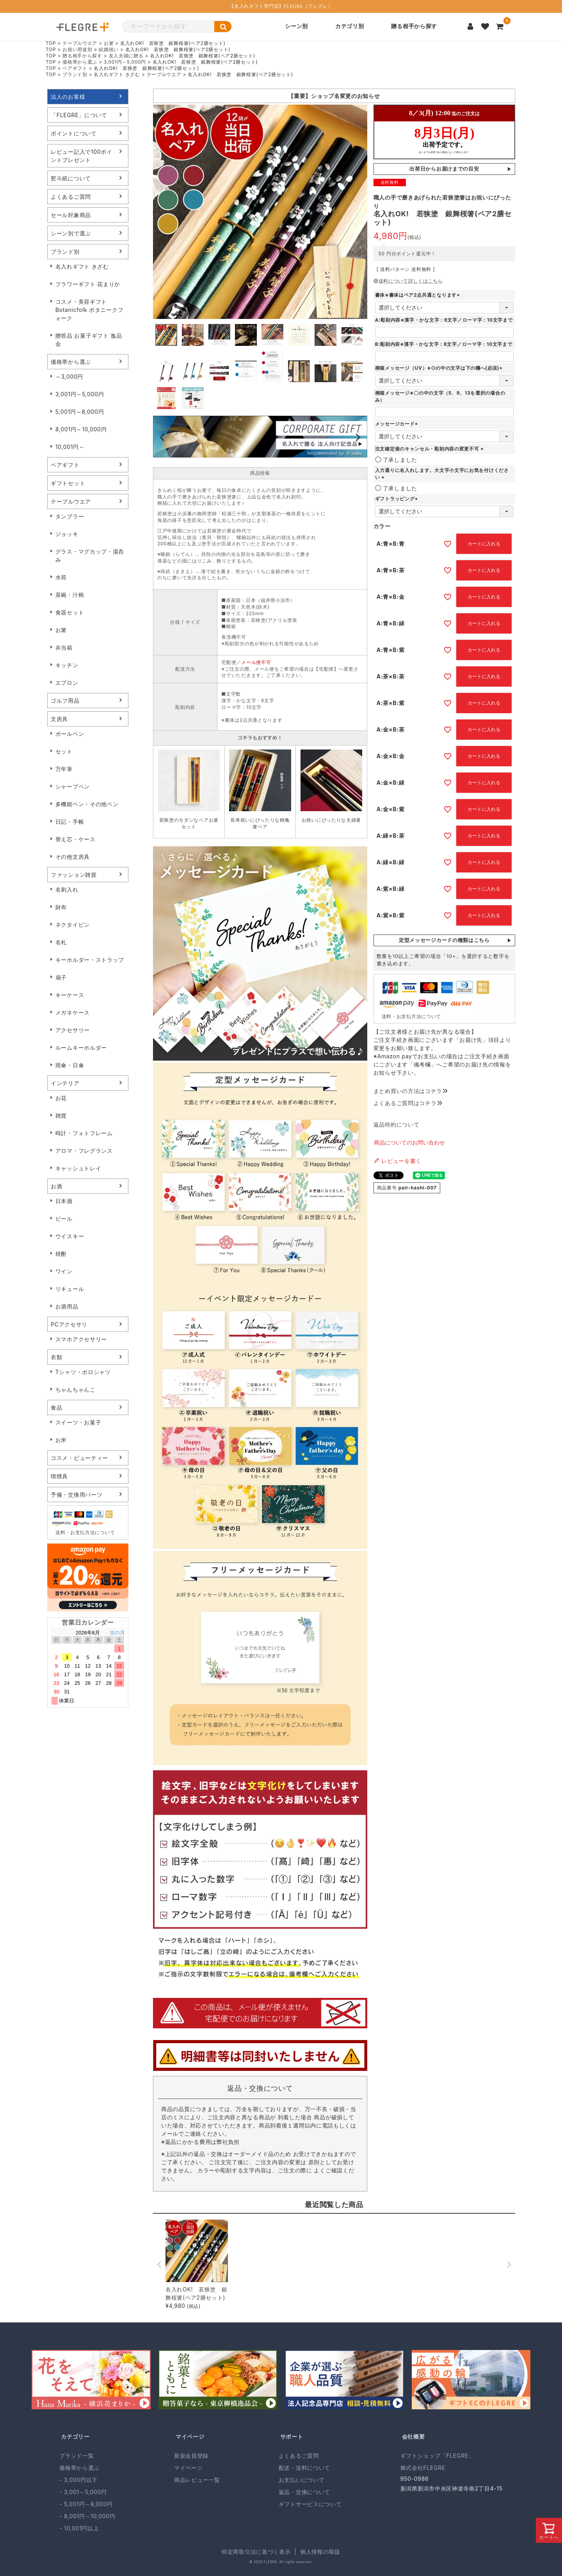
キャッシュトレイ (78, 1168)
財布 (61, 907)
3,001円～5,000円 (125, 62)
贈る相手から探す (414, 26)
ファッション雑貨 (74, 874)
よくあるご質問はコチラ (407, 1103)
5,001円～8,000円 (79, 411)
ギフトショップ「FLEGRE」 (437, 2455)
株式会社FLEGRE (422, 2467)
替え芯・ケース (75, 839)
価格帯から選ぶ (79, 62)
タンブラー (69, 516)
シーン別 (296, 26)
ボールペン (69, 733)
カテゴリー (75, 2436)
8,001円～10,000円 (81, 429)
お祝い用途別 (77, 49)
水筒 (61, 577)
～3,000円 (69, 376)
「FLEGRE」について (79, 115)
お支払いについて (302, 2479)
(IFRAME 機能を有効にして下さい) (444, 132)
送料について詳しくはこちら (408, 281)
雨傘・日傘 (69, 1065)
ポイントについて (74, 133)
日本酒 (64, 1201)
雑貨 (61, 1115)
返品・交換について (304, 2492)
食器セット (69, 612)
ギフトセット (68, 483)
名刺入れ (66, 889)
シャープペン (72, 786)
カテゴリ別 (349, 26)
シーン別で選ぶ (71, 233)
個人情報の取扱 (320, 2551)
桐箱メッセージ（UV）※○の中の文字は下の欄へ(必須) (439, 368)
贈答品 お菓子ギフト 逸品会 (88, 339)
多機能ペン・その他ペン (87, 804)
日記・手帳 (69, 821)
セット (64, 751)
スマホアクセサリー (81, 1339)
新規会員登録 (191, 2455)
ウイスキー (69, 1236)
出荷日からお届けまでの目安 (444, 169)
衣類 (56, 1357)
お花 (61, 1098)
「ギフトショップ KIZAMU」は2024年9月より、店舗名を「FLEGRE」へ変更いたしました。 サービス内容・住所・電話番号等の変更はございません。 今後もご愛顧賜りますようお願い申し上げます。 (334, 96)
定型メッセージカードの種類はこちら (444, 940)
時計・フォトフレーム (84, 1133)
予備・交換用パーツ (76, 1494)
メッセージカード (397, 424)
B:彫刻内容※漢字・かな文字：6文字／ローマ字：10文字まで (443, 344)
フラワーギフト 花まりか (87, 284)
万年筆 (64, 769)
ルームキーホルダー (81, 1047)
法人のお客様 (68, 96)
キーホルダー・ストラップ (89, 959)
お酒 (56, 1186)
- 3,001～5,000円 (83, 2492)
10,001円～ (70, 446)
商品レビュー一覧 (197, 2479)
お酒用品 (66, 1306)
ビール (64, 1218)
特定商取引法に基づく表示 (256, 2551)
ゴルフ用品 (65, 700)
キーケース (69, 995)
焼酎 (61, 1253)
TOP (51, 43)
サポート (291, 2436)
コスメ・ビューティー (79, 1457)
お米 (61, 1440)
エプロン (66, 682)
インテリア (65, 1083)
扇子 (61, 977)
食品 (56, 1407)
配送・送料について (304, 2467)
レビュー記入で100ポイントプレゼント (81, 155)
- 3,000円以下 (78, 2479)
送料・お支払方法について (85, 1532)
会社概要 (413, 2436)
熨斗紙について (71, 178)
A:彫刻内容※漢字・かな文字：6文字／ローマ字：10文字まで (444, 320)
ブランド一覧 (76, 2455)
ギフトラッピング (397, 499)
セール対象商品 (71, 215)
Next (358, 437)
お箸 (109, 43)
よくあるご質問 (71, 196)
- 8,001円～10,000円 (87, 2516)
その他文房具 (72, 856)
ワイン (64, 1271)
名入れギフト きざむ (117, 74)
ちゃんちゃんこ (75, 1389)
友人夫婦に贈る (126, 56)
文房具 (59, 719)
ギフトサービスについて (310, 2504)
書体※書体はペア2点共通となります (418, 295)
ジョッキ (66, 534)
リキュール (69, 1288)
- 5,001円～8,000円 (85, 2504)
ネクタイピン (72, 924)
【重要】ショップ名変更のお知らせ (334, 96)
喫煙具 (59, 1476)
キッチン (66, 665)
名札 (61, 942)
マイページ (190, 2436)
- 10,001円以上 (79, 2528)
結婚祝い (109, 49)
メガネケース (72, 1012)
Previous (162, 437)
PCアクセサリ (69, 1324)
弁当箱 (64, 647)
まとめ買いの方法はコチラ (410, 1091)
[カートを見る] (500, 26)
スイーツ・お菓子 (78, 1422)
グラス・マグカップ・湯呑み (89, 555)
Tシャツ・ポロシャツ (83, 1372)
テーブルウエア (79, 43)
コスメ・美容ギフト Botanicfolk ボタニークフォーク (89, 309)
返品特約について (396, 1124)
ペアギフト (74, 68)
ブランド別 (74, 74)
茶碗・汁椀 (69, 594)
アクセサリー (72, 1030)
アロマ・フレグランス (84, 1150)
